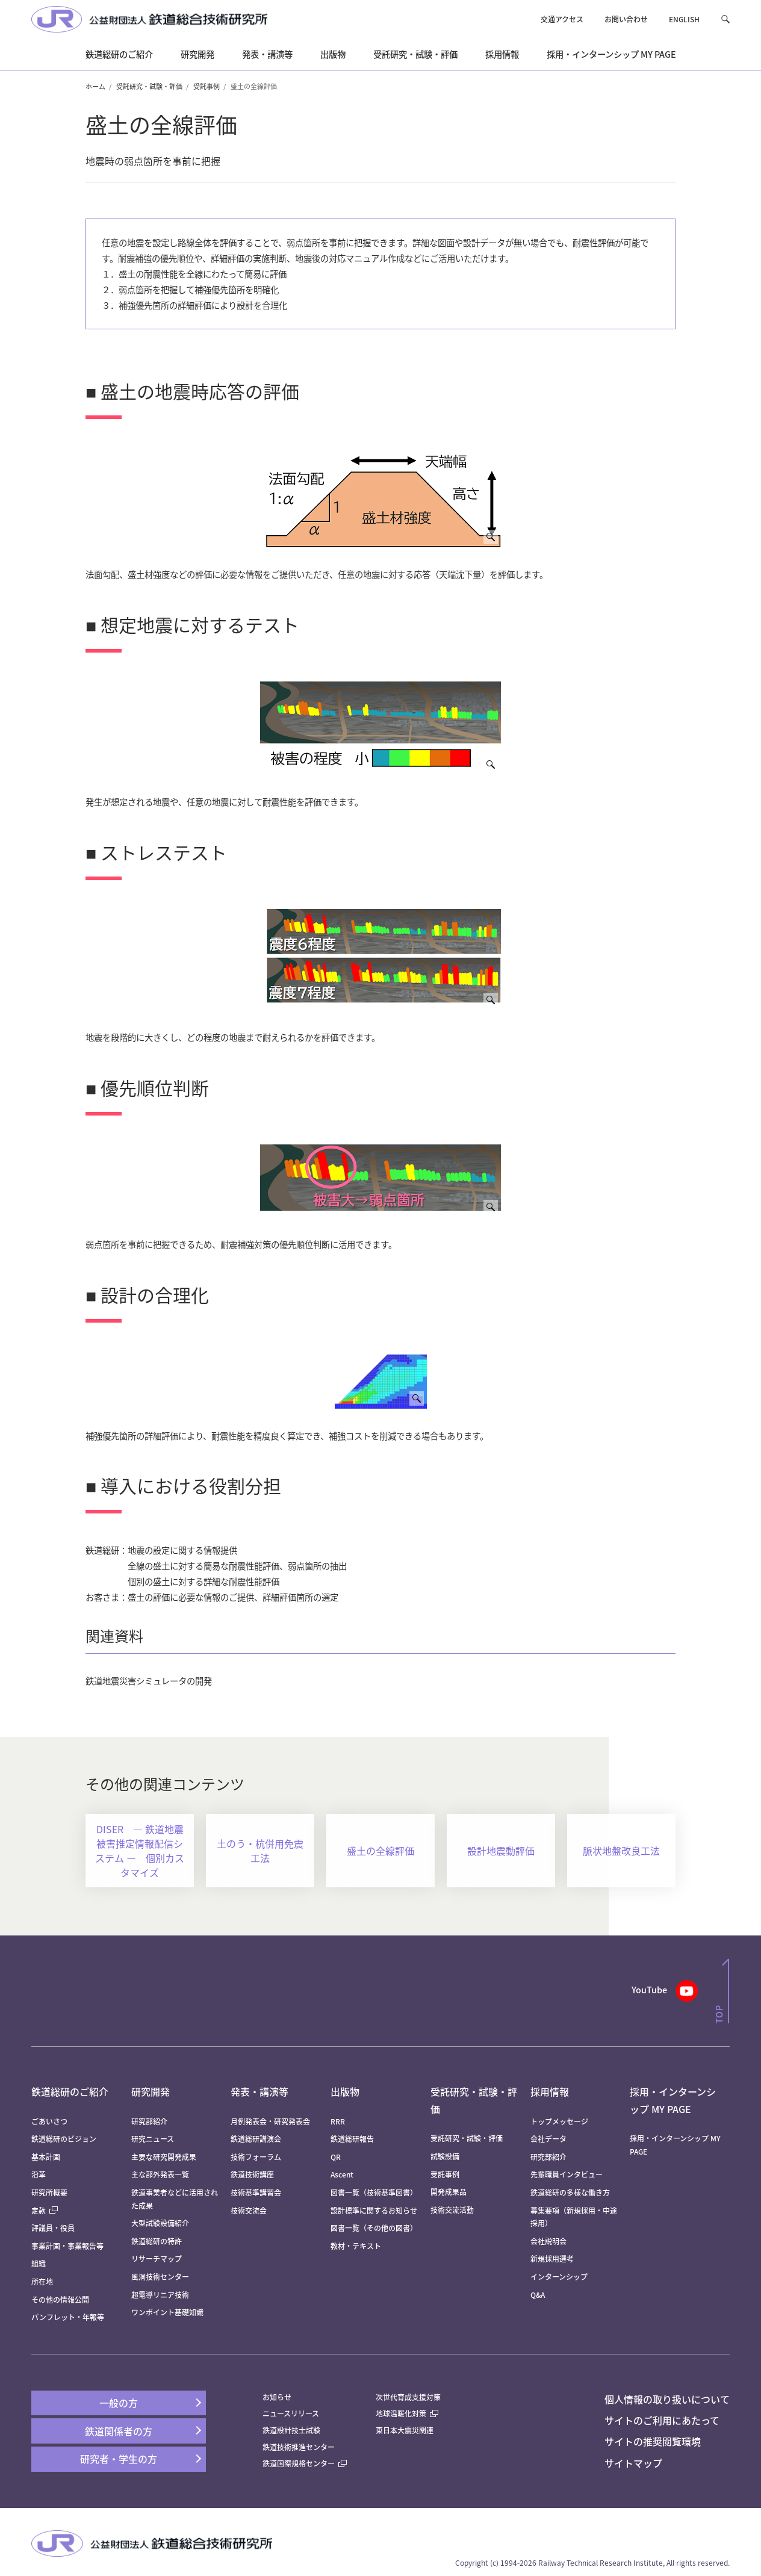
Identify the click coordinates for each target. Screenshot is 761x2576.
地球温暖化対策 (401, 2413)
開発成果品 (448, 2191)
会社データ (548, 2139)
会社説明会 (548, 2241)
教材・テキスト (356, 2246)
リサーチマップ (156, 2258)
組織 (38, 2263)
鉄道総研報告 (352, 2139)
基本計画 (49, 2157)
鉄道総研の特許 (156, 2241)
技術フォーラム (256, 2157)
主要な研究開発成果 (163, 2157)
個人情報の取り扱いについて (667, 2399)
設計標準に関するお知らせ (374, 2210)
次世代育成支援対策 (408, 2397)
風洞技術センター (160, 2276)
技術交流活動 (452, 2210)
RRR (338, 2121)
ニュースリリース (290, 2413)
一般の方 (118, 2402)
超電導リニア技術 (160, 2294)
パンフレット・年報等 (67, 2317)
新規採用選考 (552, 2258)
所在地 (42, 2281)
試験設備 (444, 2156)
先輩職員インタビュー (566, 2174)
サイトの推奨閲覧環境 (652, 2441)
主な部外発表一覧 (160, 2174)
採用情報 (549, 2091)
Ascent (342, 2174)
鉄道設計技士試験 (291, 2430)
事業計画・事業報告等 (67, 2246)
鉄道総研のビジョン (63, 2139)
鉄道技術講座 (252, 2174)
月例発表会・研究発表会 (270, 2121)
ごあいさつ (49, 2121)
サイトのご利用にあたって (661, 2420)
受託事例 (206, 86)
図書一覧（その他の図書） (374, 2228)
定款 (44, 2210)
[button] (725, 18)
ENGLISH (684, 19)
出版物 (345, 2091)
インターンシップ (559, 2276)
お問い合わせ (626, 19)
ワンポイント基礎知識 (167, 2312)
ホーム (95, 86)
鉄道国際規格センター (304, 2463)
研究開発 (150, 2091)
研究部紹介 (149, 2121)
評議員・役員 (53, 2228)
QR (336, 2157)
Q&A (537, 2294)
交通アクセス (562, 19)
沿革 (38, 2174)
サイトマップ (633, 2463)
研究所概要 (49, 2192)
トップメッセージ (559, 2121)
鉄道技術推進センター (298, 2447)
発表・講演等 (259, 2091)
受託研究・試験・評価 (149, 86)
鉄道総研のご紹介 (69, 2091)
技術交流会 (249, 2210)
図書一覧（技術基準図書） (374, 2192)
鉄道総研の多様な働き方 (570, 2192)
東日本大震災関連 (404, 2430)
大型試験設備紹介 (160, 2223)
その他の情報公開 (60, 2299)
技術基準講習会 (256, 2192)
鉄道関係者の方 (118, 2431)
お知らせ (276, 2397)
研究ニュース (152, 2139)
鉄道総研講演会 (256, 2139)
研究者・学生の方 (118, 2458)
